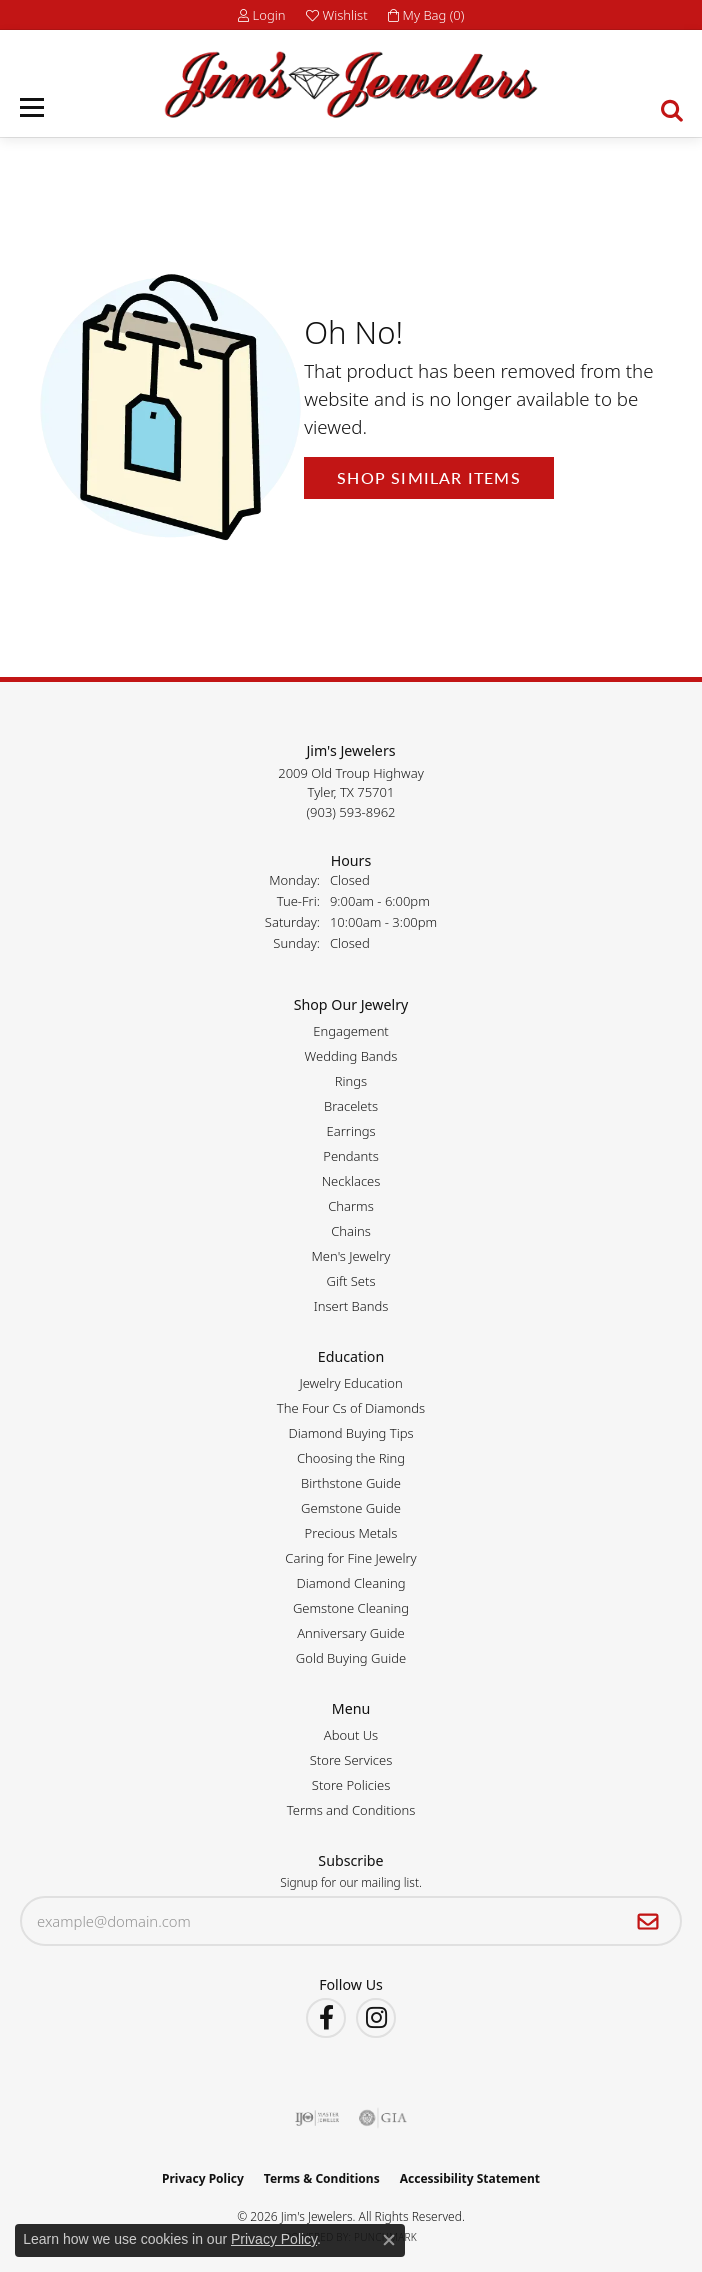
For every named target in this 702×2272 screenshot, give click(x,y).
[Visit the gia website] (383, 2118)
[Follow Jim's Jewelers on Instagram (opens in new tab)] (376, 2018)
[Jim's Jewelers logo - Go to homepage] (350, 85)
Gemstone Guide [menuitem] (351, 1508)
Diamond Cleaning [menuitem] (351, 1583)
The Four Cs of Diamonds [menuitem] (351, 1408)
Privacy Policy (203, 2178)
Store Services (351, 1760)
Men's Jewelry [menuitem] (351, 1256)
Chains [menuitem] (351, 1231)
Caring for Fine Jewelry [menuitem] (350, 1558)
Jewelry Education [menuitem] (350, 1383)
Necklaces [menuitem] (351, 1181)
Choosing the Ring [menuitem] (351, 1458)
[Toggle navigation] (32, 107)
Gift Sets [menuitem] (350, 1281)
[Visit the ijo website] (317, 2118)
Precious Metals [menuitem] (351, 1533)
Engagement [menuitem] (351, 1031)
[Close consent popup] (389, 2240)
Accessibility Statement (470, 2178)
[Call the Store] (351, 812)
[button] (262, 15)
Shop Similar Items (429, 477)
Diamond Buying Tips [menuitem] (350, 1433)
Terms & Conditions (322, 2178)
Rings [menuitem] (351, 1081)
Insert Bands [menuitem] (351, 1306)
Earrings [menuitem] (350, 1131)
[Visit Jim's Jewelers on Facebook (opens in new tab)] (326, 2018)
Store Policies (351, 1785)
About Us (351, 1735)
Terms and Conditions (351, 1810)
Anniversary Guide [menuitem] (351, 1633)
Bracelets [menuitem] (351, 1106)
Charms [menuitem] (351, 1206)
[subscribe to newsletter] (648, 1921)
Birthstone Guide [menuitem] (351, 1483)
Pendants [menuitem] (351, 1156)
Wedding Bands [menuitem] (351, 1056)
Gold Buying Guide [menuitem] (351, 1658)
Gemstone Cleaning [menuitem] (351, 1608)
